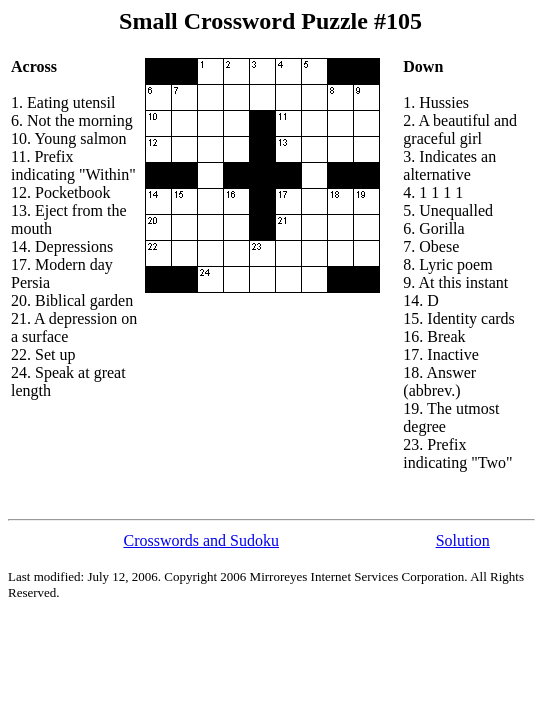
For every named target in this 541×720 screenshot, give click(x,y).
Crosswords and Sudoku (201, 540)
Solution (463, 540)
